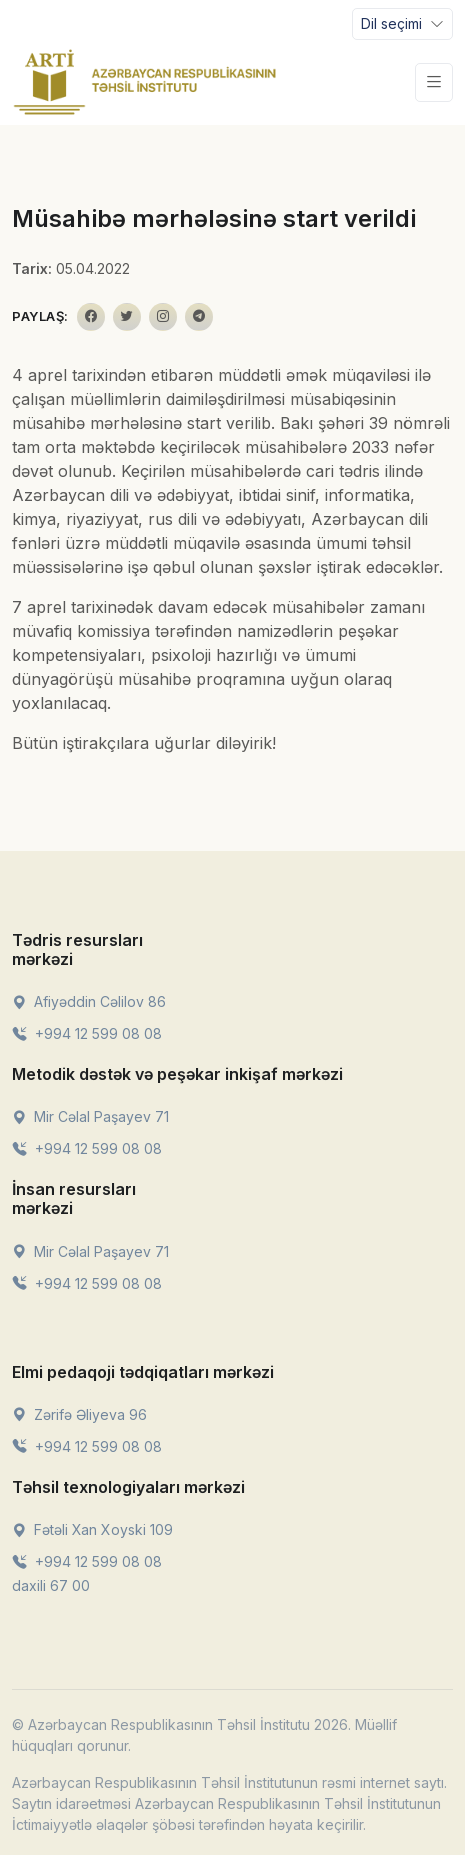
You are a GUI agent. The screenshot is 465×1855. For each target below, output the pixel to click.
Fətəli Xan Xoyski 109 (92, 1529)
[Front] (145, 82)
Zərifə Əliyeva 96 (79, 1414)
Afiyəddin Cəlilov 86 (89, 1001)
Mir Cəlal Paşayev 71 (90, 1116)
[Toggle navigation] (402, 24)
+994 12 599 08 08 (87, 1033)
